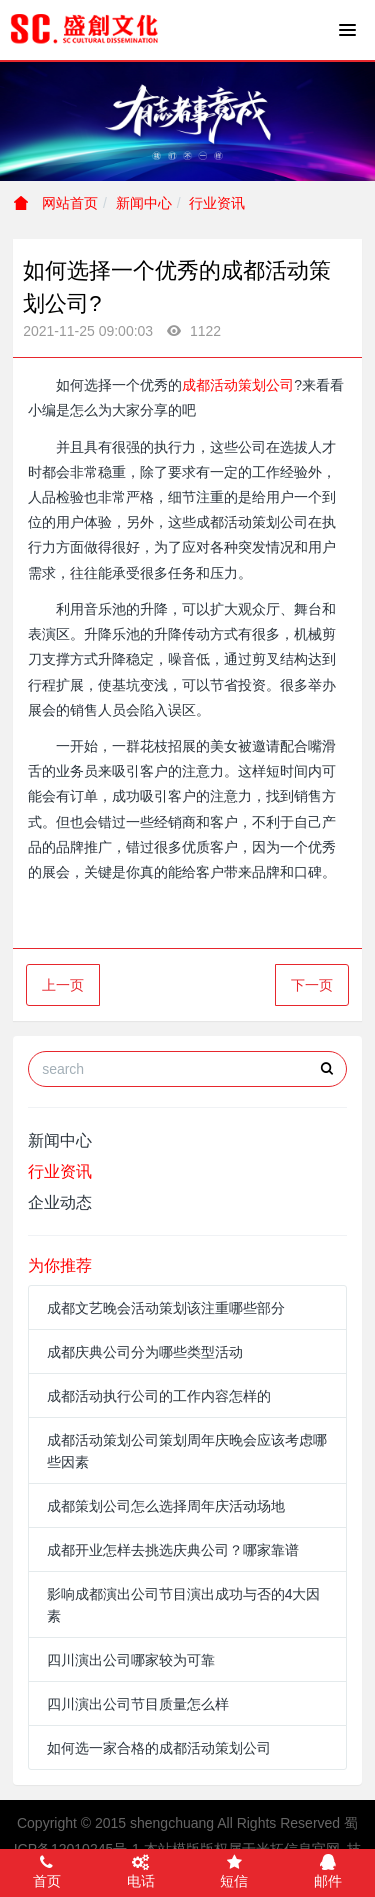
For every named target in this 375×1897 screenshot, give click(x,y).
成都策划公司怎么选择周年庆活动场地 (166, 1506)
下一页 (312, 985)
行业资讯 (217, 203)
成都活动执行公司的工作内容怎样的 (159, 1396)
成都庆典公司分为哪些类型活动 (145, 1352)
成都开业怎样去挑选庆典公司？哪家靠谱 (173, 1550)
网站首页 (56, 203)
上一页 (63, 985)
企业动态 (60, 1202)
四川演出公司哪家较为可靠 (131, 1660)
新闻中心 (144, 203)
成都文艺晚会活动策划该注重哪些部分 (166, 1308)
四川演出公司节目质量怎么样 (138, 1704)
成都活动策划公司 (238, 385)
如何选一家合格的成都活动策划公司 (159, 1748)
